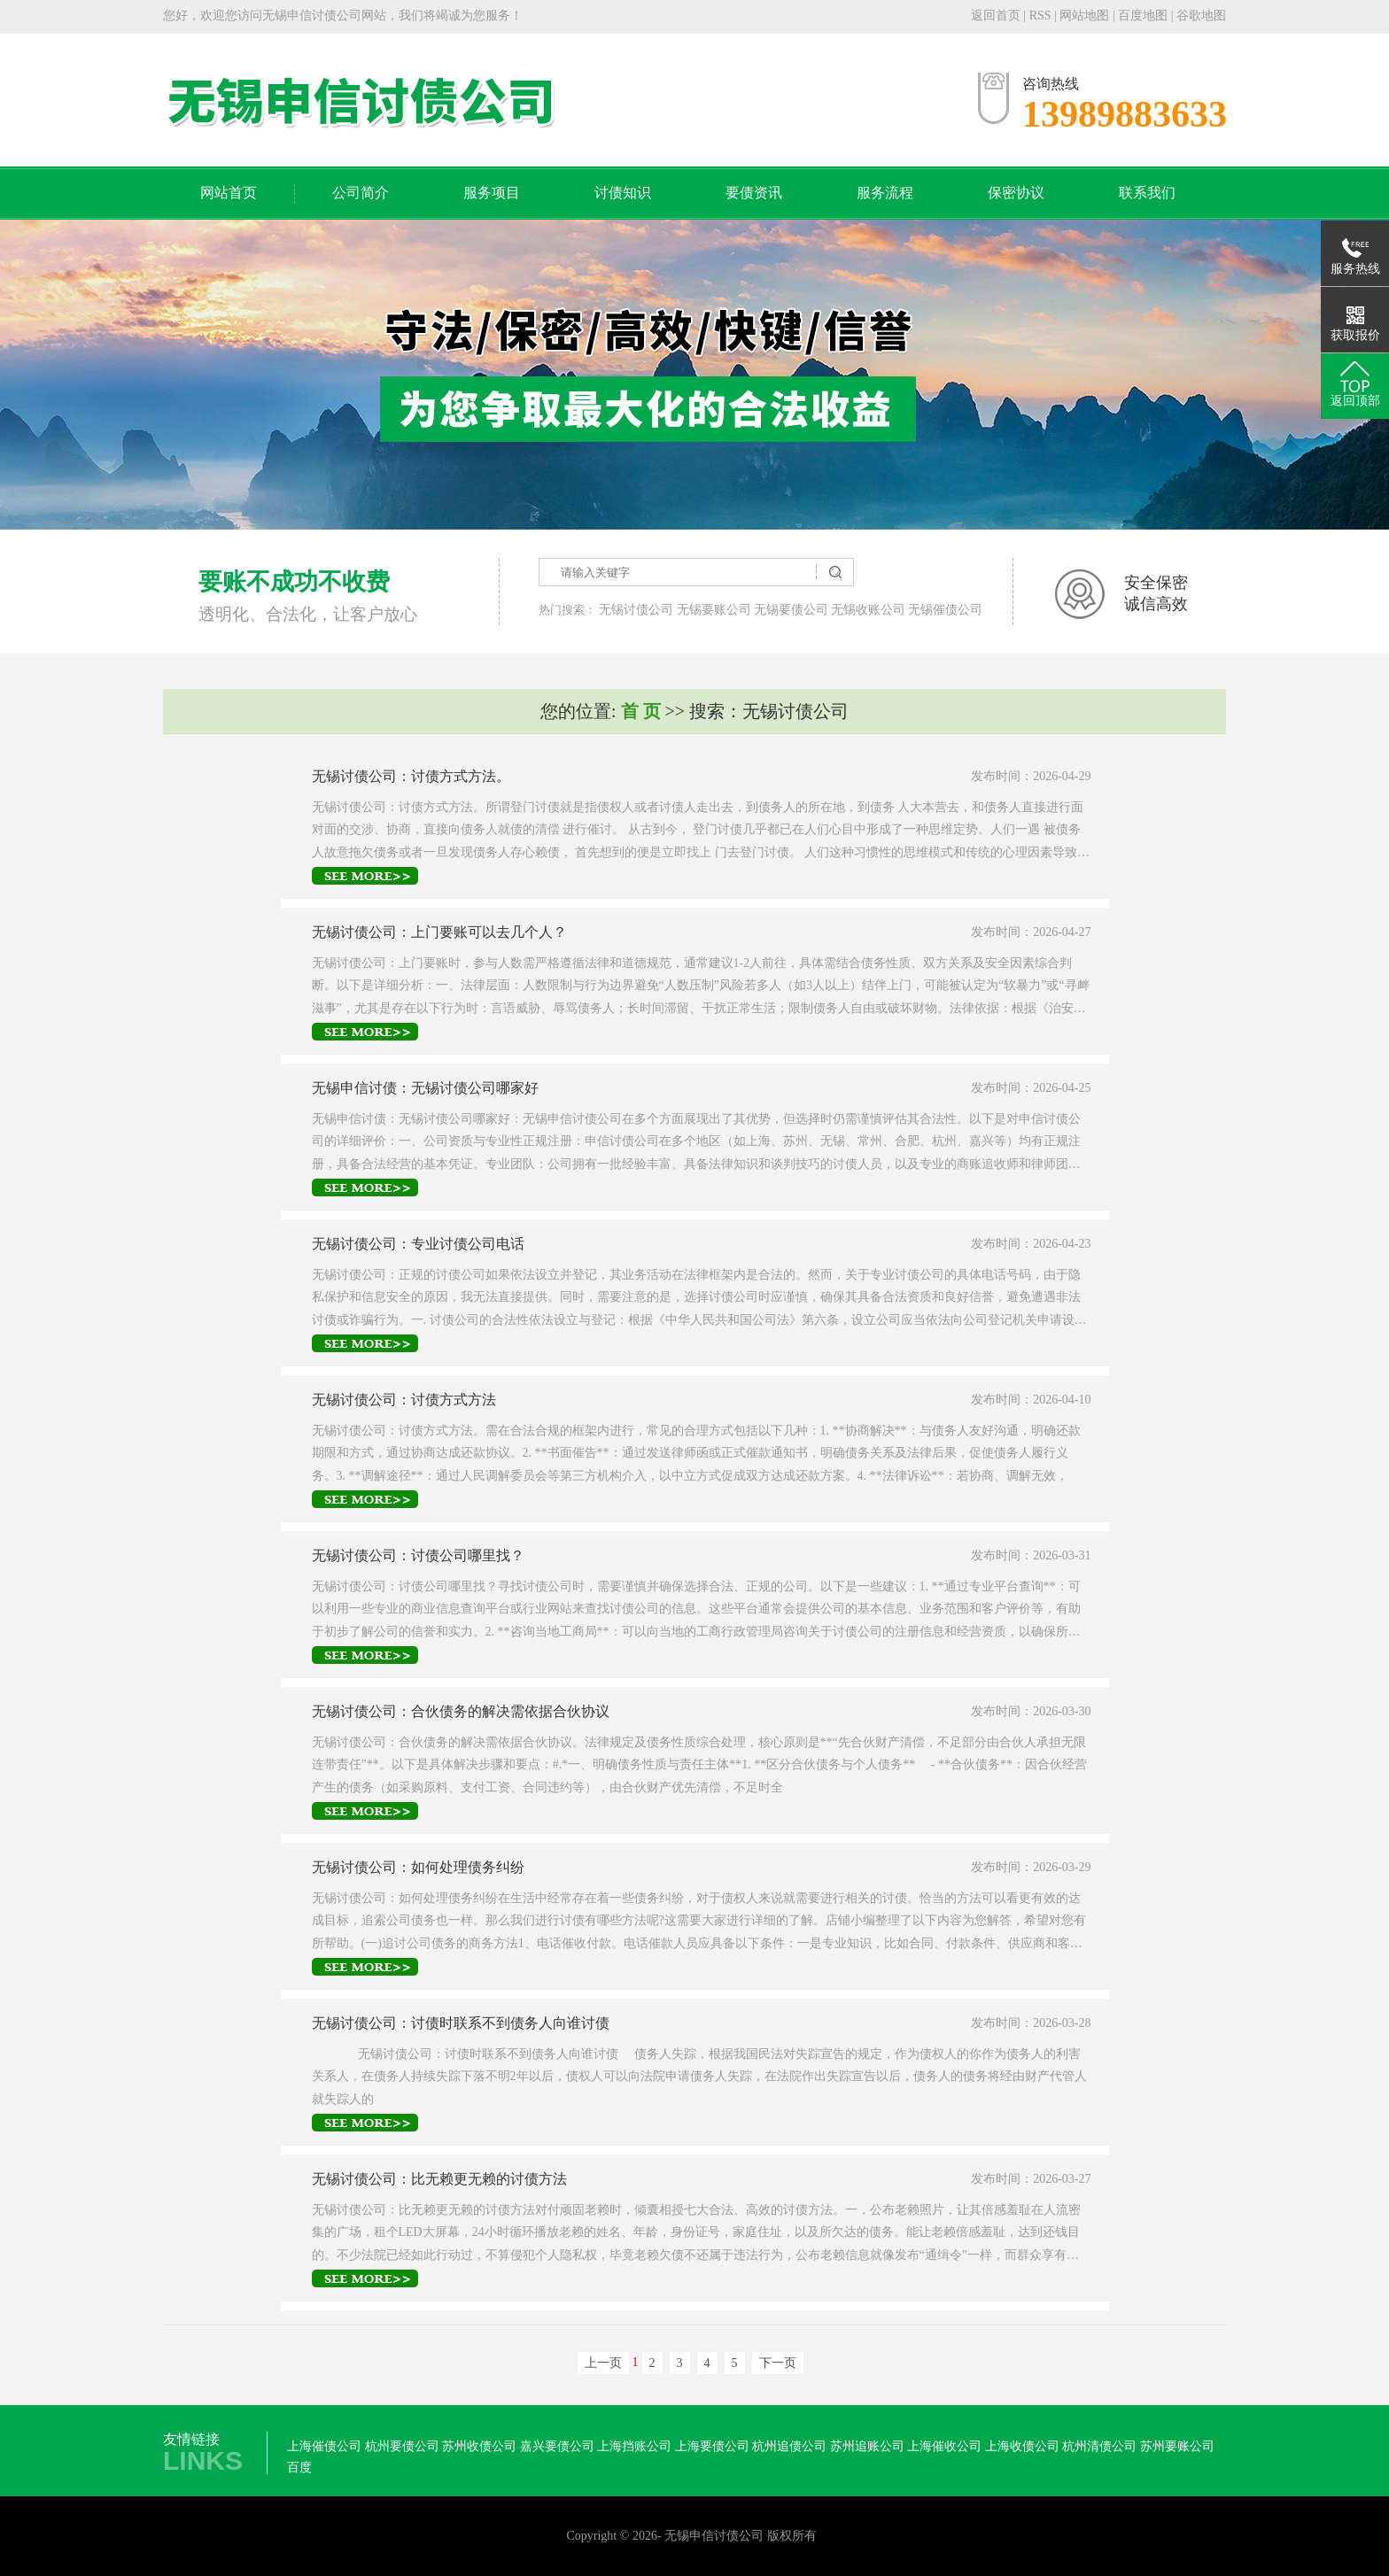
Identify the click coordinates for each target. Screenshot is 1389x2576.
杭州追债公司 (789, 2446)
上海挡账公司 (634, 2446)
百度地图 (1143, 15)
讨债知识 (622, 192)
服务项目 (491, 192)
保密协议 (1016, 192)
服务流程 (885, 192)
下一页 (777, 2363)
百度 (299, 2467)
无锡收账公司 (868, 609)
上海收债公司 (1022, 2446)
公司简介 (360, 192)
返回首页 (995, 15)
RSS (1040, 15)
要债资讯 (754, 192)
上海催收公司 (944, 2446)
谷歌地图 (1201, 15)
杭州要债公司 (402, 2446)
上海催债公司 (324, 2446)
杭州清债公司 (1099, 2446)
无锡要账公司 (714, 609)
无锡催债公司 (945, 609)
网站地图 (1086, 15)
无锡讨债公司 (636, 609)
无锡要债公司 (791, 609)
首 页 (641, 711)
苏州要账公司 (1177, 2446)
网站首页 (228, 192)
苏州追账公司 (867, 2446)
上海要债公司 (712, 2446)
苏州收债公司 (479, 2446)
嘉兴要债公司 (557, 2446)
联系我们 (1147, 192)
